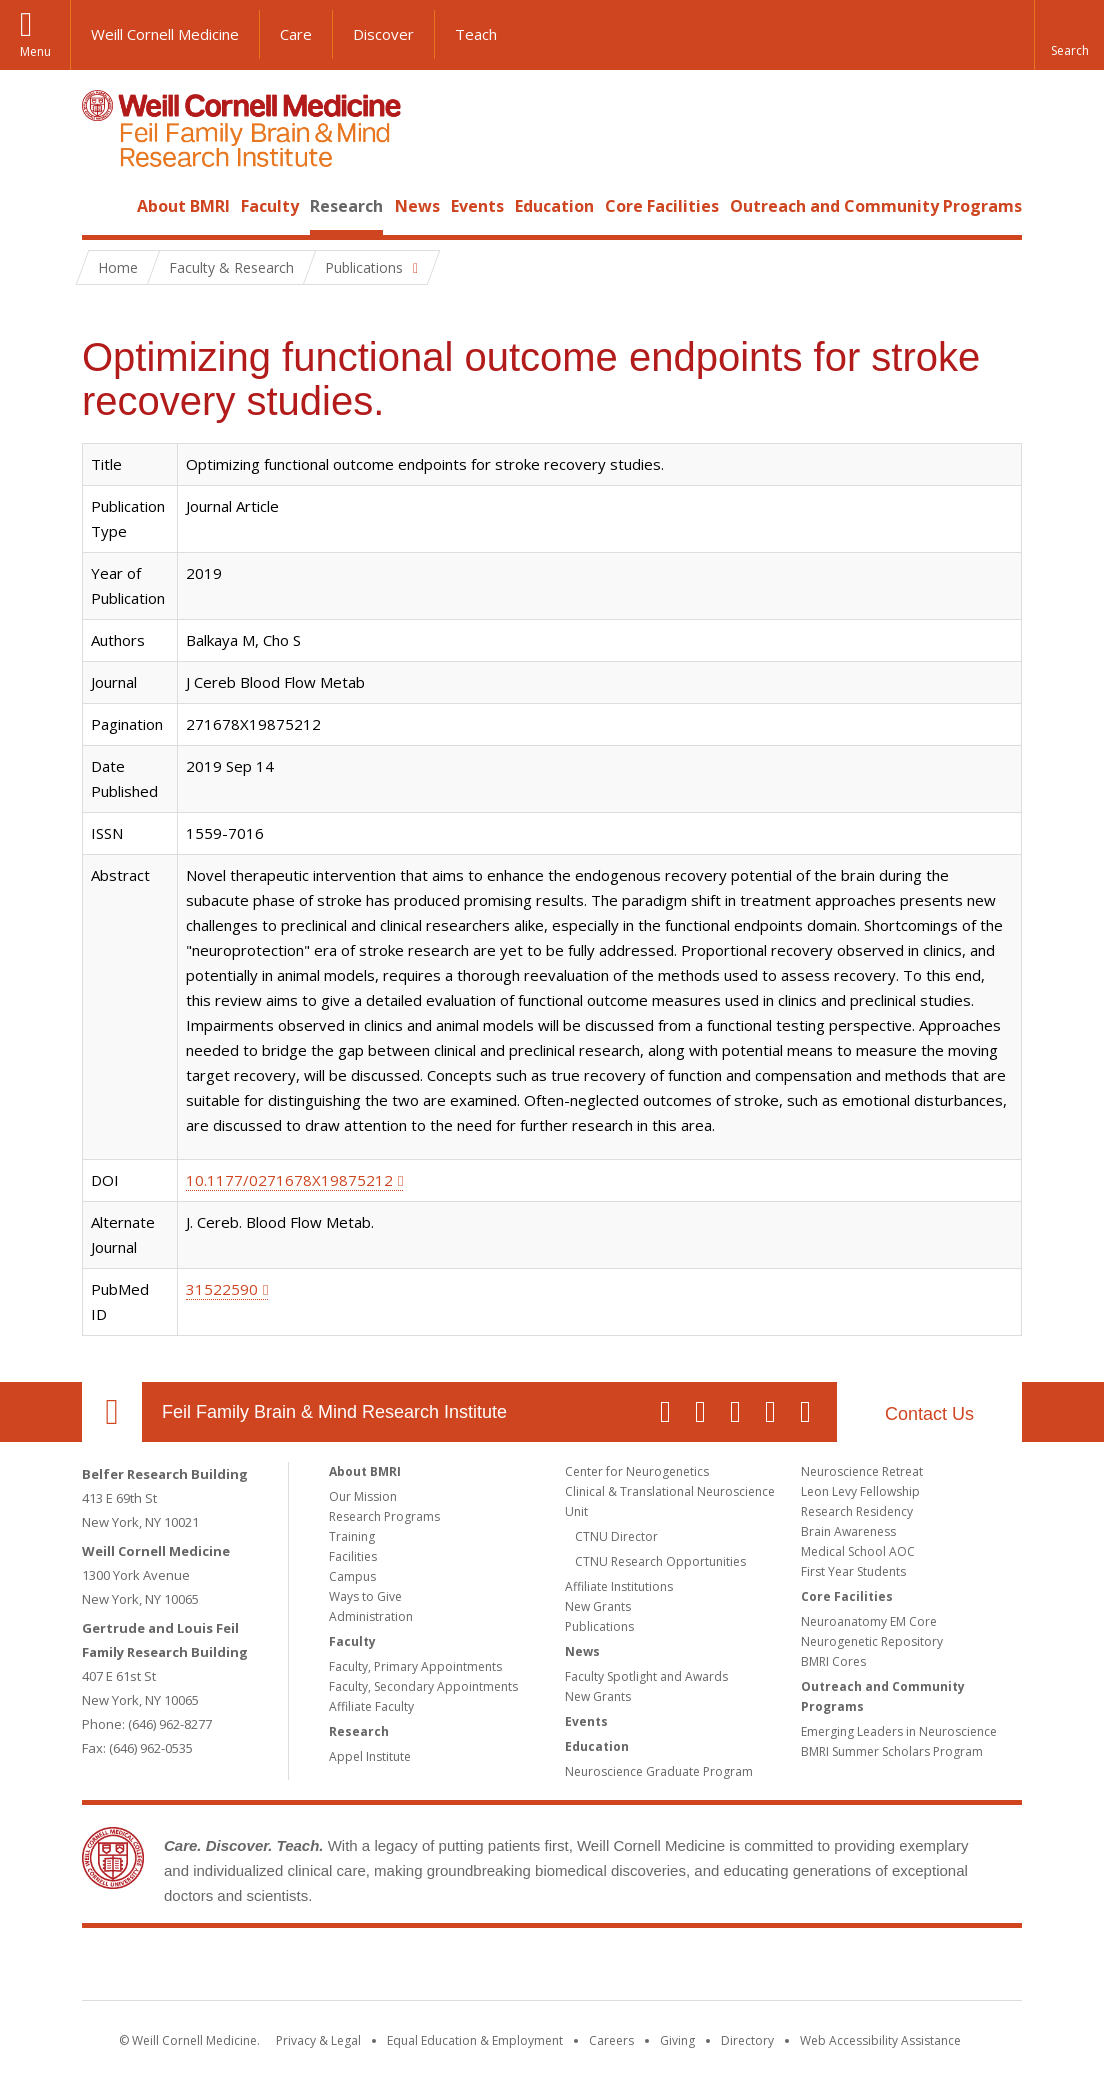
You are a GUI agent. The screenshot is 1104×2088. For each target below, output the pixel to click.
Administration (371, 1616)
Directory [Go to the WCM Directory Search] (747, 2040)
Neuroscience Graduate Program (659, 1771)
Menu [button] (35, 51)
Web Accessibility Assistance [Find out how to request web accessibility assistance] (880, 2040)
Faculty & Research (231, 267)
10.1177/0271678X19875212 (289, 1180)
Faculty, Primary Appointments (415, 1666)
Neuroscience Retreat (862, 1471)
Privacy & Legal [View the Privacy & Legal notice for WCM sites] (318, 2040)
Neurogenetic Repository (872, 1641)
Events (477, 206)
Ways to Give (365, 1596)
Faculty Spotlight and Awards (646, 1676)
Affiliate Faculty (371, 1706)
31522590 (222, 1289)
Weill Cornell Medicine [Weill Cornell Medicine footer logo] (406, 1968)
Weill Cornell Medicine (165, 34)
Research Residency (857, 1511)
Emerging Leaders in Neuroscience (899, 1731)
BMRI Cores (833, 1661)
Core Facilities (662, 206)
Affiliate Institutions (619, 1586)
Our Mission (363, 1496)
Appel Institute (370, 1756)
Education (554, 206)
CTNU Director (616, 1536)
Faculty (270, 206)
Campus (352, 1576)
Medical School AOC (858, 1551)
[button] (1069, 35)
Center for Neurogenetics (637, 1471)
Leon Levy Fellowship (860, 1491)
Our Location (112, 1412)
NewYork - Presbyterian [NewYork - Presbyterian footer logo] (719, 1968)
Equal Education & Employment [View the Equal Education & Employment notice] (475, 2040)
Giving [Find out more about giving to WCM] (677, 2040)
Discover (383, 34)
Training (352, 1536)
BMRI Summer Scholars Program (892, 1751)
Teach (476, 34)
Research (346, 206)
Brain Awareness (848, 1531)
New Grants (598, 1606)
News (417, 206)
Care (296, 34)
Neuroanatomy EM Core (869, 1621)
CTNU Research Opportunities (660, 1561)
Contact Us (929, 1414)
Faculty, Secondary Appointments (423, 1686)
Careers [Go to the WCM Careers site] (611, 2040)
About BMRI (183, 206)
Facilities (353, 1556)
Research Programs (384, 1516)
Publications (599, 1626)
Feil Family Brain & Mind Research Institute (334, 1412)
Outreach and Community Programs (876, 206)
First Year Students (853, 1571)
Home (104, 206)
